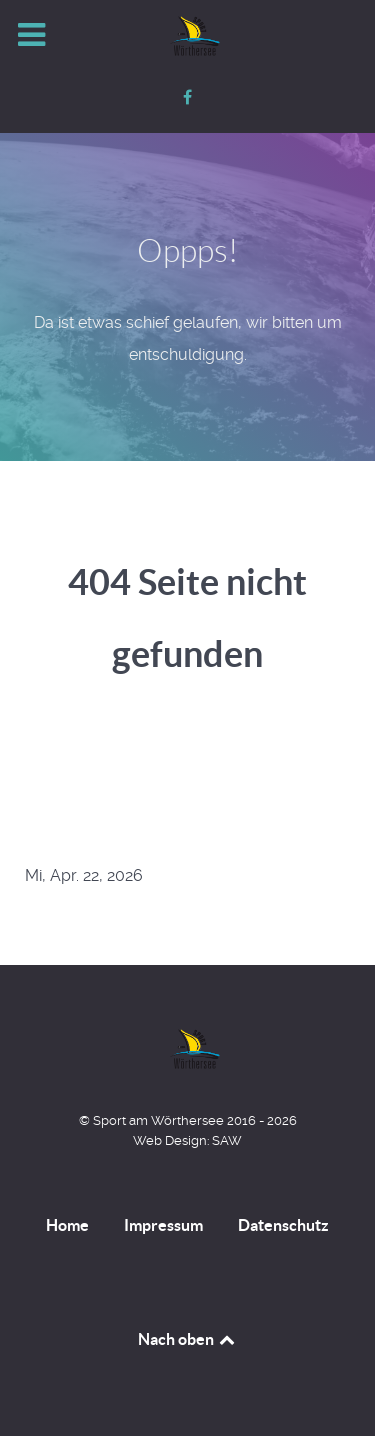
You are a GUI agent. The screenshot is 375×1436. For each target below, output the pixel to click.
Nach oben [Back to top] (188, 1339)
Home (67, 1225)
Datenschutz (283, 1225)
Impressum (163, 1225)
